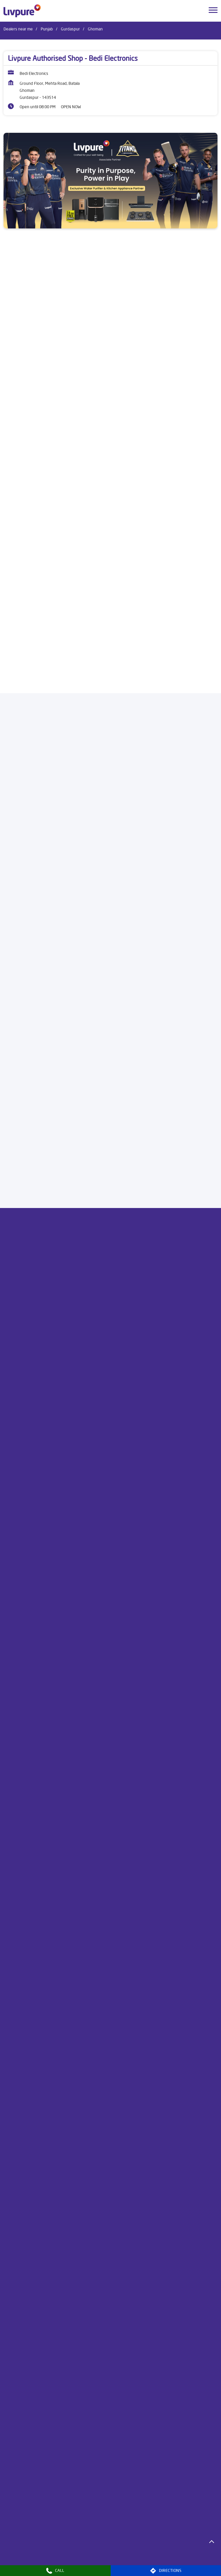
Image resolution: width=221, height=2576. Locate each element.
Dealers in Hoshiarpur (107, 2548)
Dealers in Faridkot (147, 2539)
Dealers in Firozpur (20, 2548)
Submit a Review (25, 1293)
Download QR (24, 1128)
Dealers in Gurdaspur (62, 2548)
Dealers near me (18, 29)
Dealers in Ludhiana (21, 2556)
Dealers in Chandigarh (104, 2539)
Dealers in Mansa (97, 2556)
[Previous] (7, 571)
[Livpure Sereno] (110, 543)
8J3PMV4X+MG (17, 879)
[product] (110, 347)
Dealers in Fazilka (185, 2539)
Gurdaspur (70, 29)
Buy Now (110, 668)
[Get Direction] (54, 883)
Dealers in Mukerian (173, 2556)
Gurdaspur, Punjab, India (25, 885)
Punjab (47, 29)
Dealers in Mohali (134, 2556)
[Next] (213, 571)
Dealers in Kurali (188, 2548)
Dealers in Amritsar (20, 2539)
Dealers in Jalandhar (150, 2548)
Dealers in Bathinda (61, 2539)
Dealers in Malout (60, 2556)
